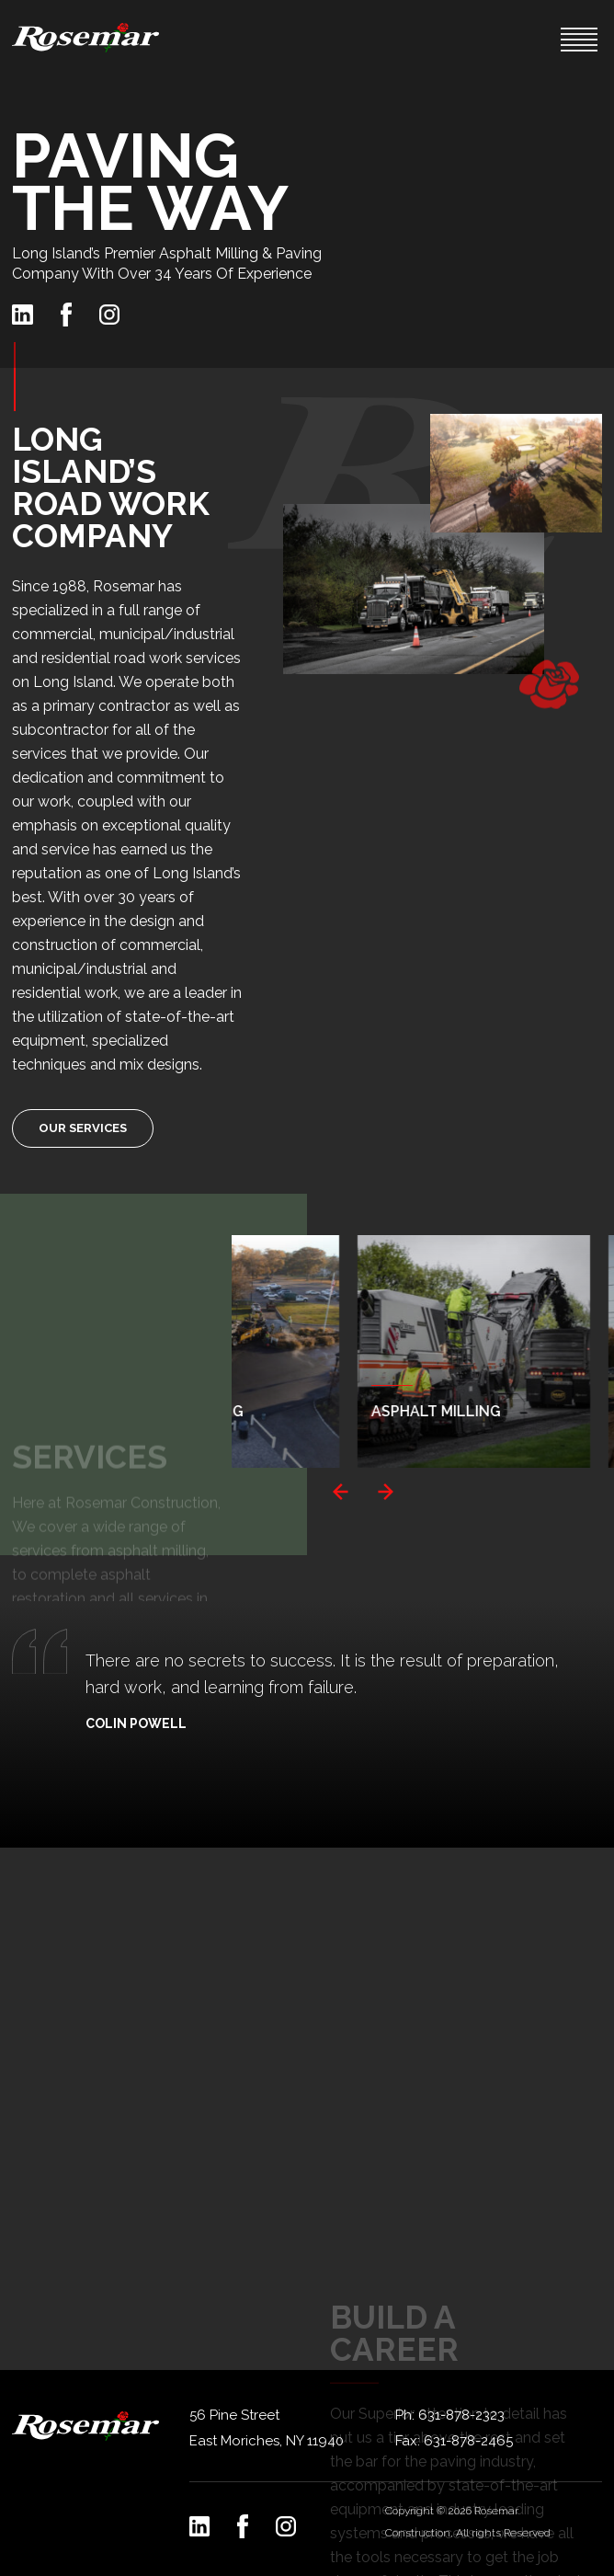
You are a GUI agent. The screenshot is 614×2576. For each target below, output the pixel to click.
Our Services (83, 1128)
